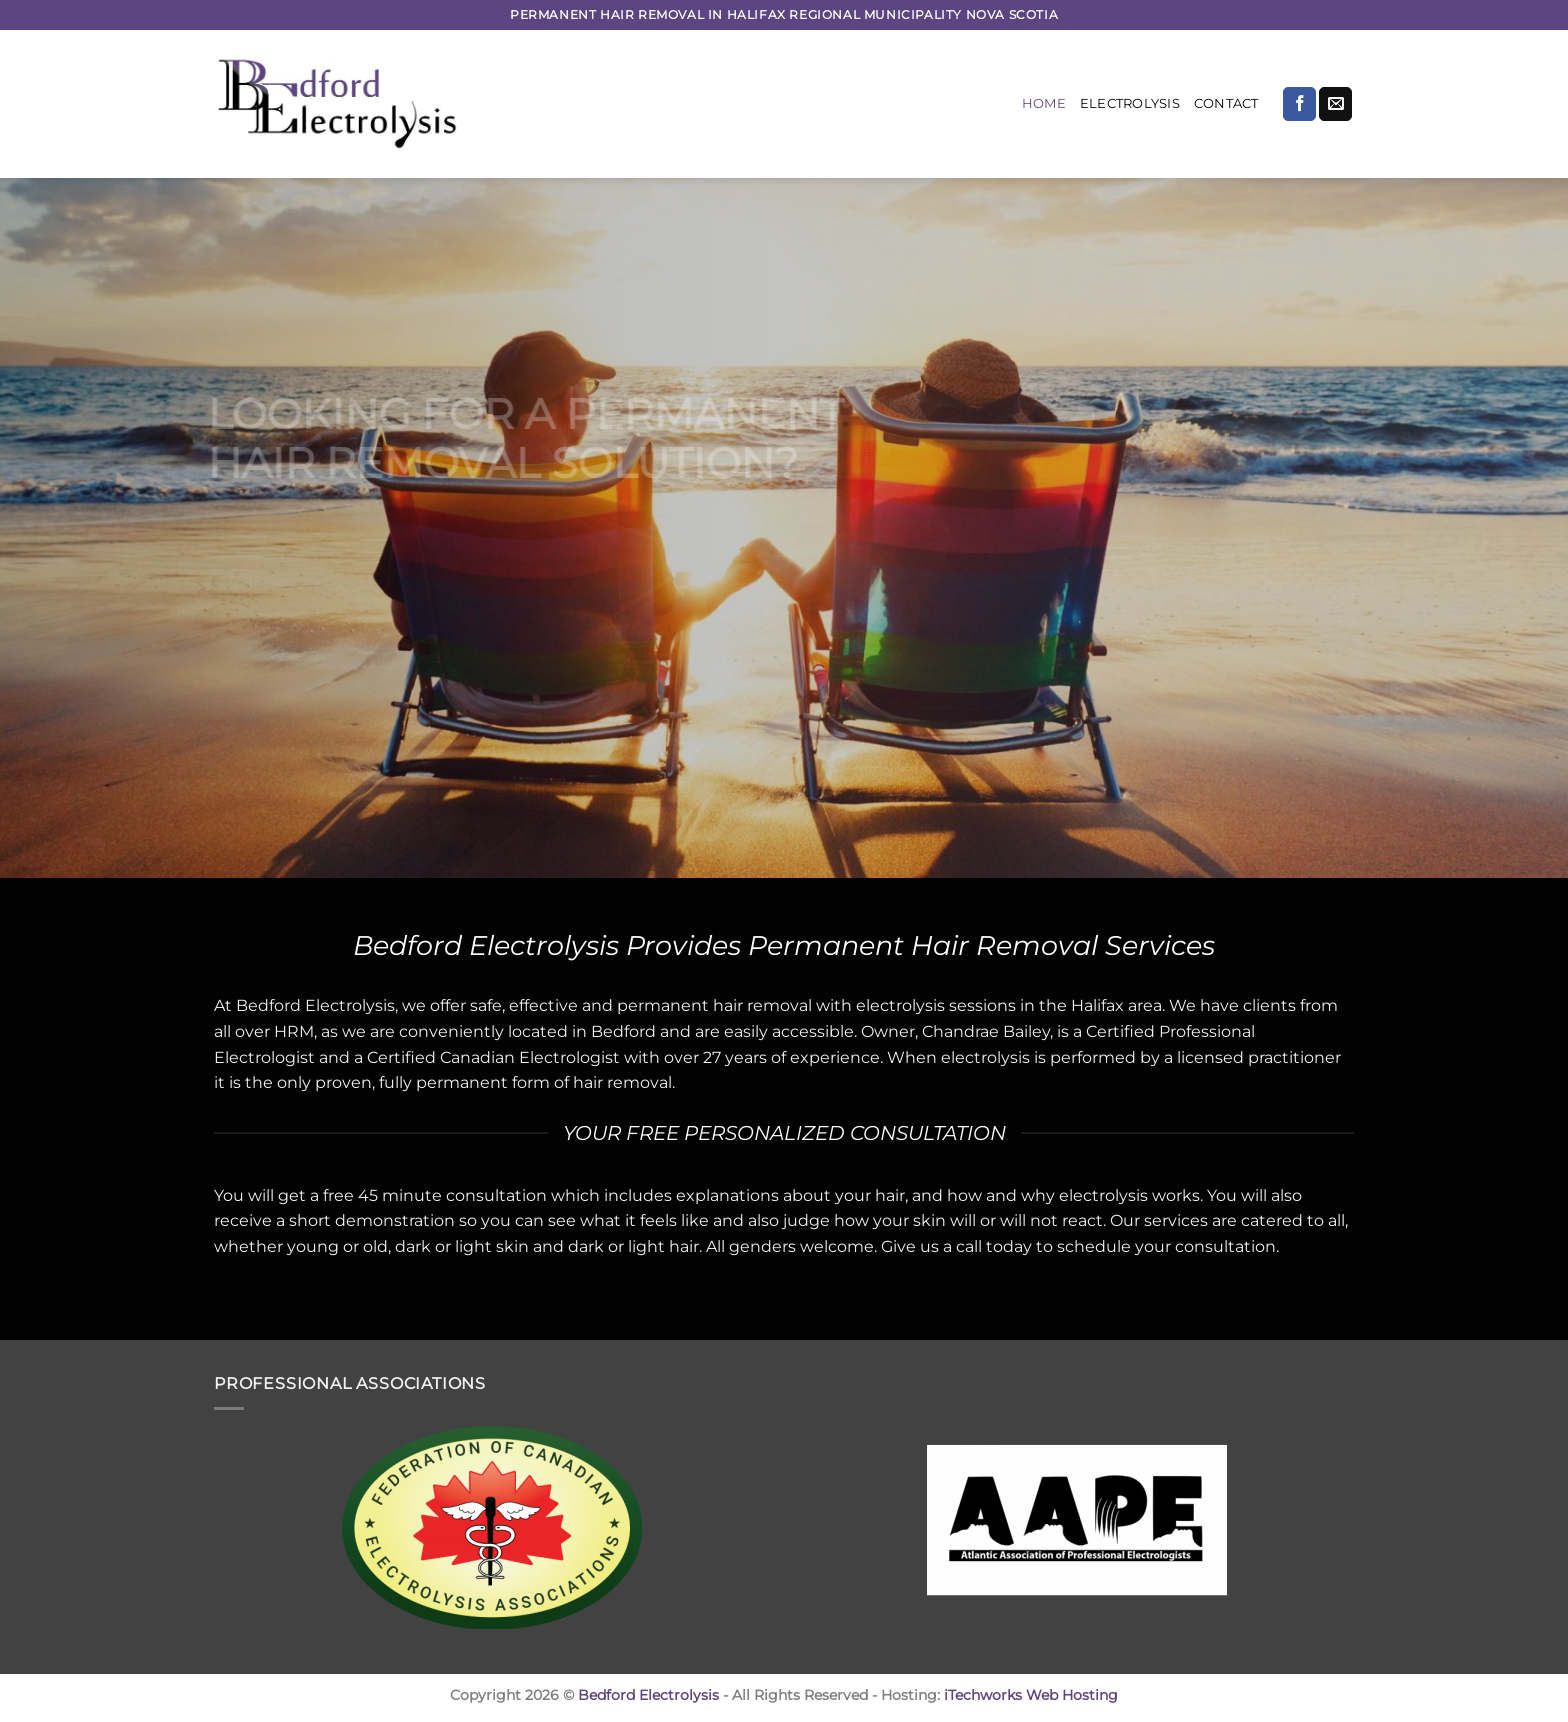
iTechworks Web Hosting (1031, 1695)
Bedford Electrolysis (648, 1695)
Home (1044, 103)
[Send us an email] (1335, 104)
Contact (1226, 103)
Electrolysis (1130, 103)
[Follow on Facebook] (1299, 104)
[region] (784, 528)
